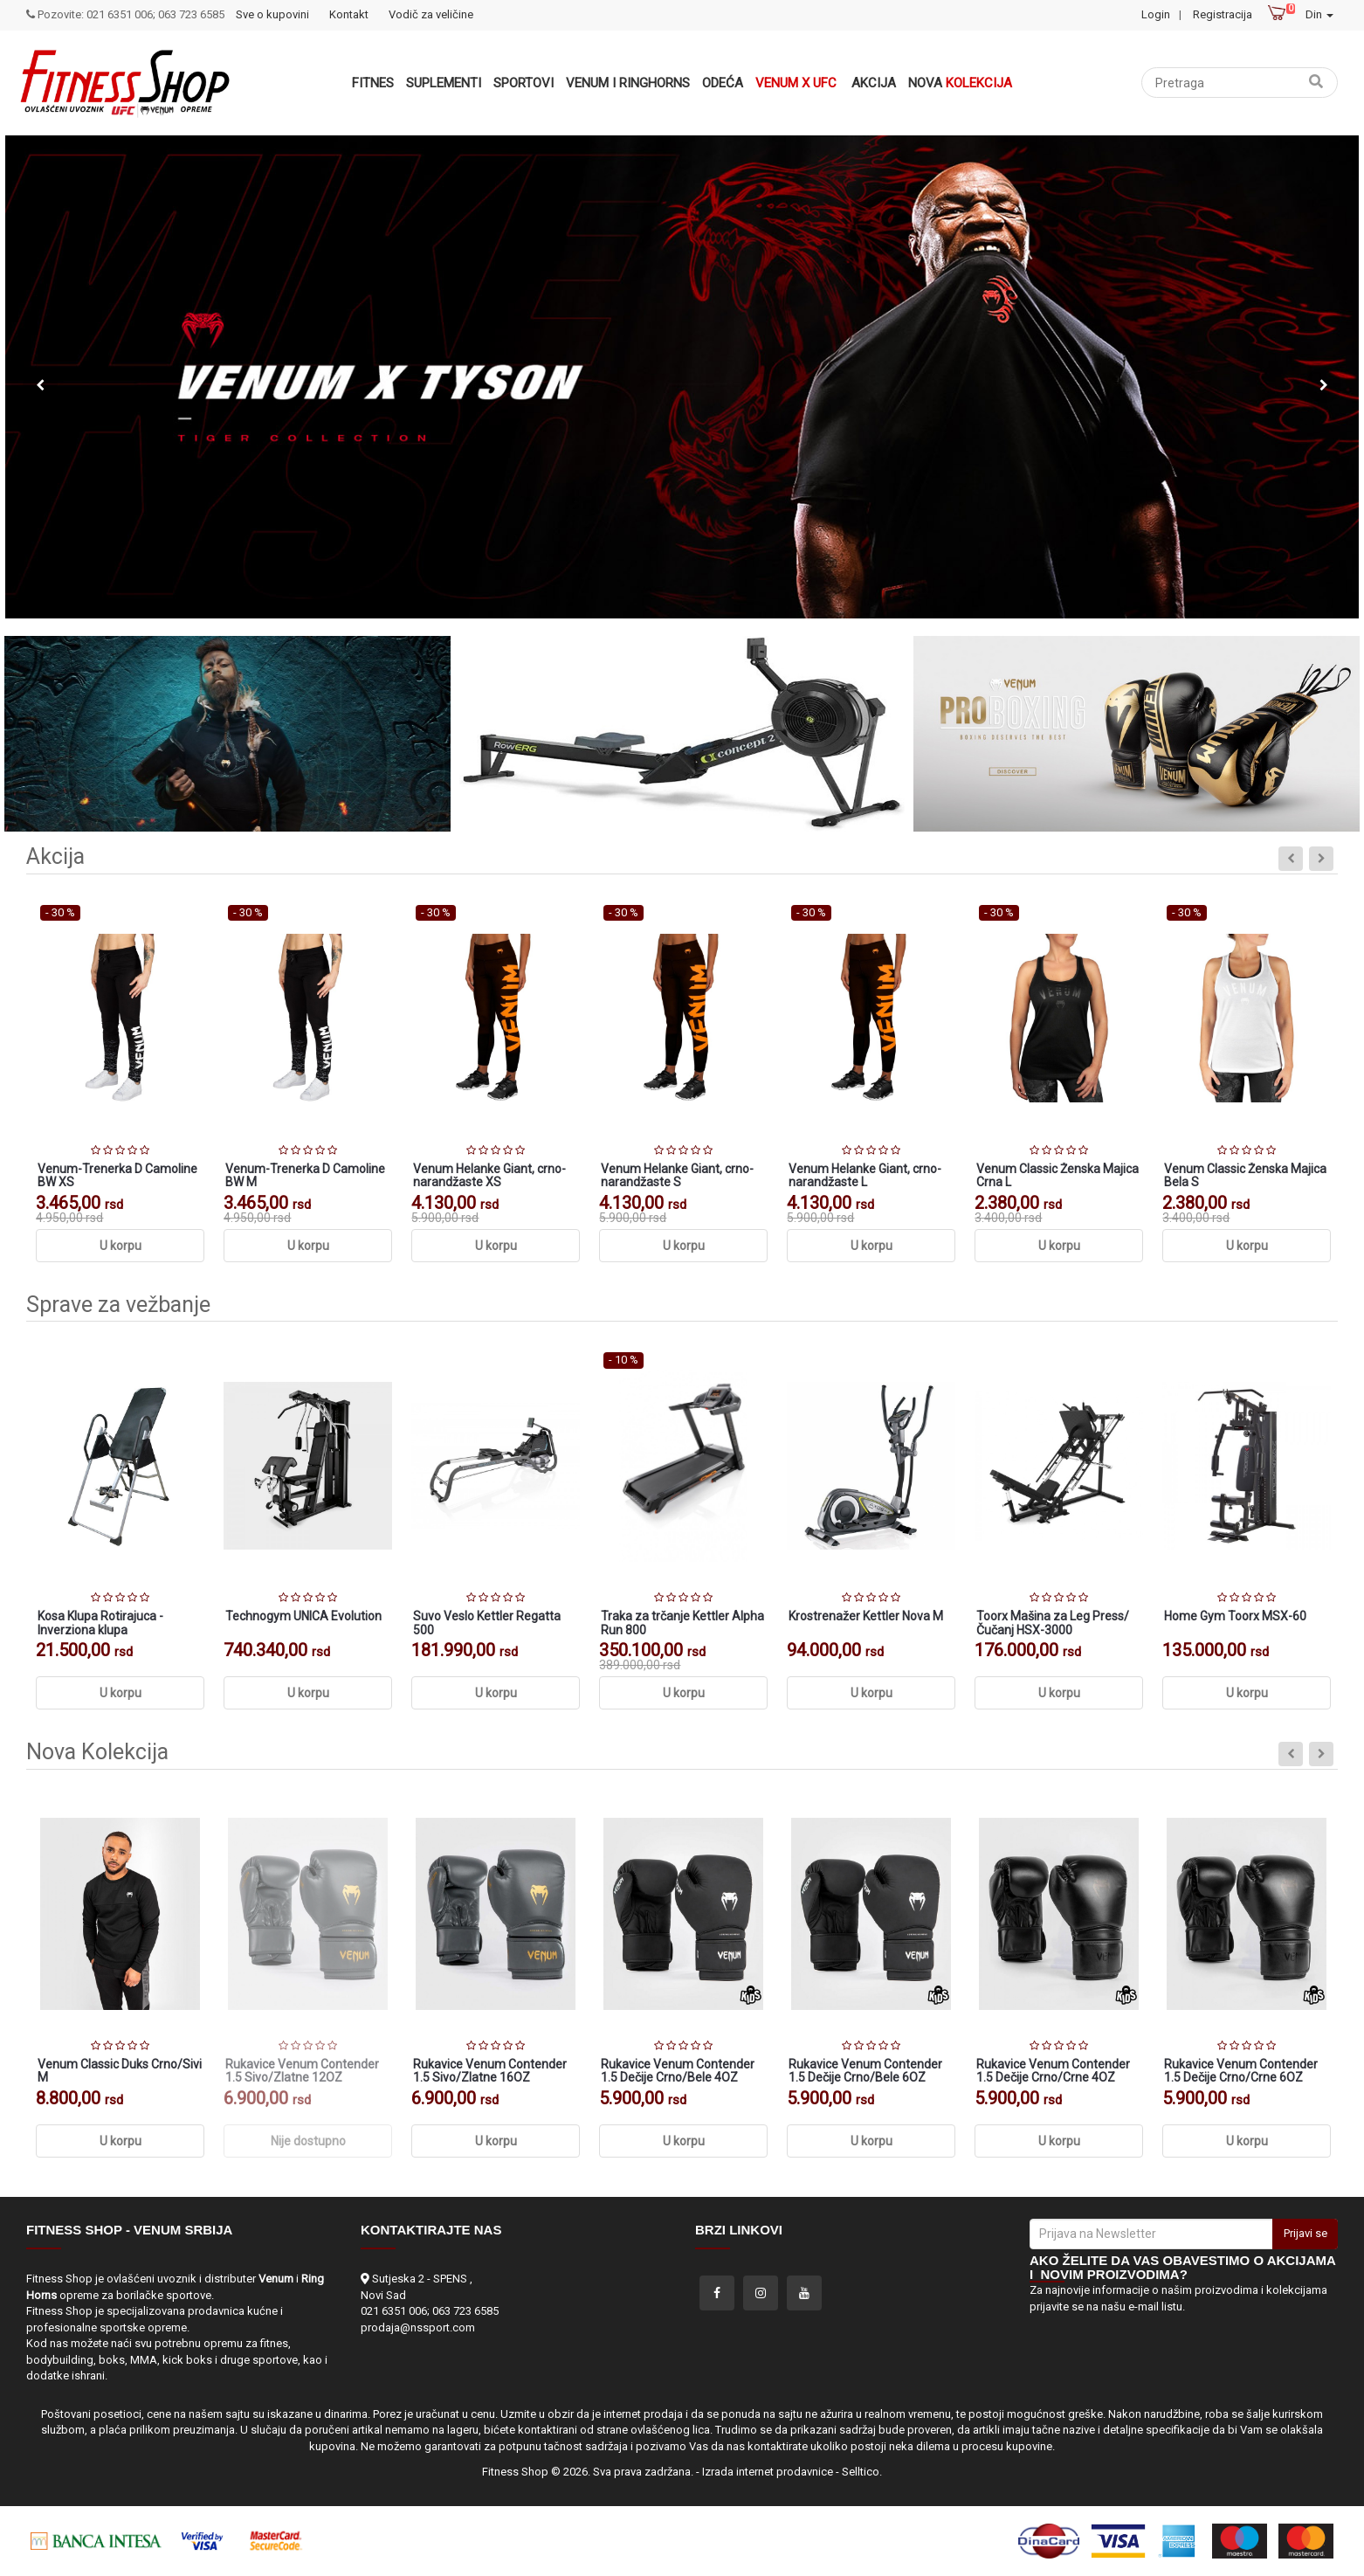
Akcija (873, 83)
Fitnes (373, 83)
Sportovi (523, 83)
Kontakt (349, 14)
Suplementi (443, 83)
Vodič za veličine (431, 14)
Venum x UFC (796, 83)
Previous (40, 385)
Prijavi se (1305, 2233)
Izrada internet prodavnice (767, 2471)
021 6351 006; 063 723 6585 (430, 2310)
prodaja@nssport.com (418, 2327)
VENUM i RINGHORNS (628, 83)
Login (1155, 14)
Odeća (722, 83)
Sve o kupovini (272, 14)
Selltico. (862, 2471)
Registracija (1222, 14)
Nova (960, 83)
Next (1323, 385)
